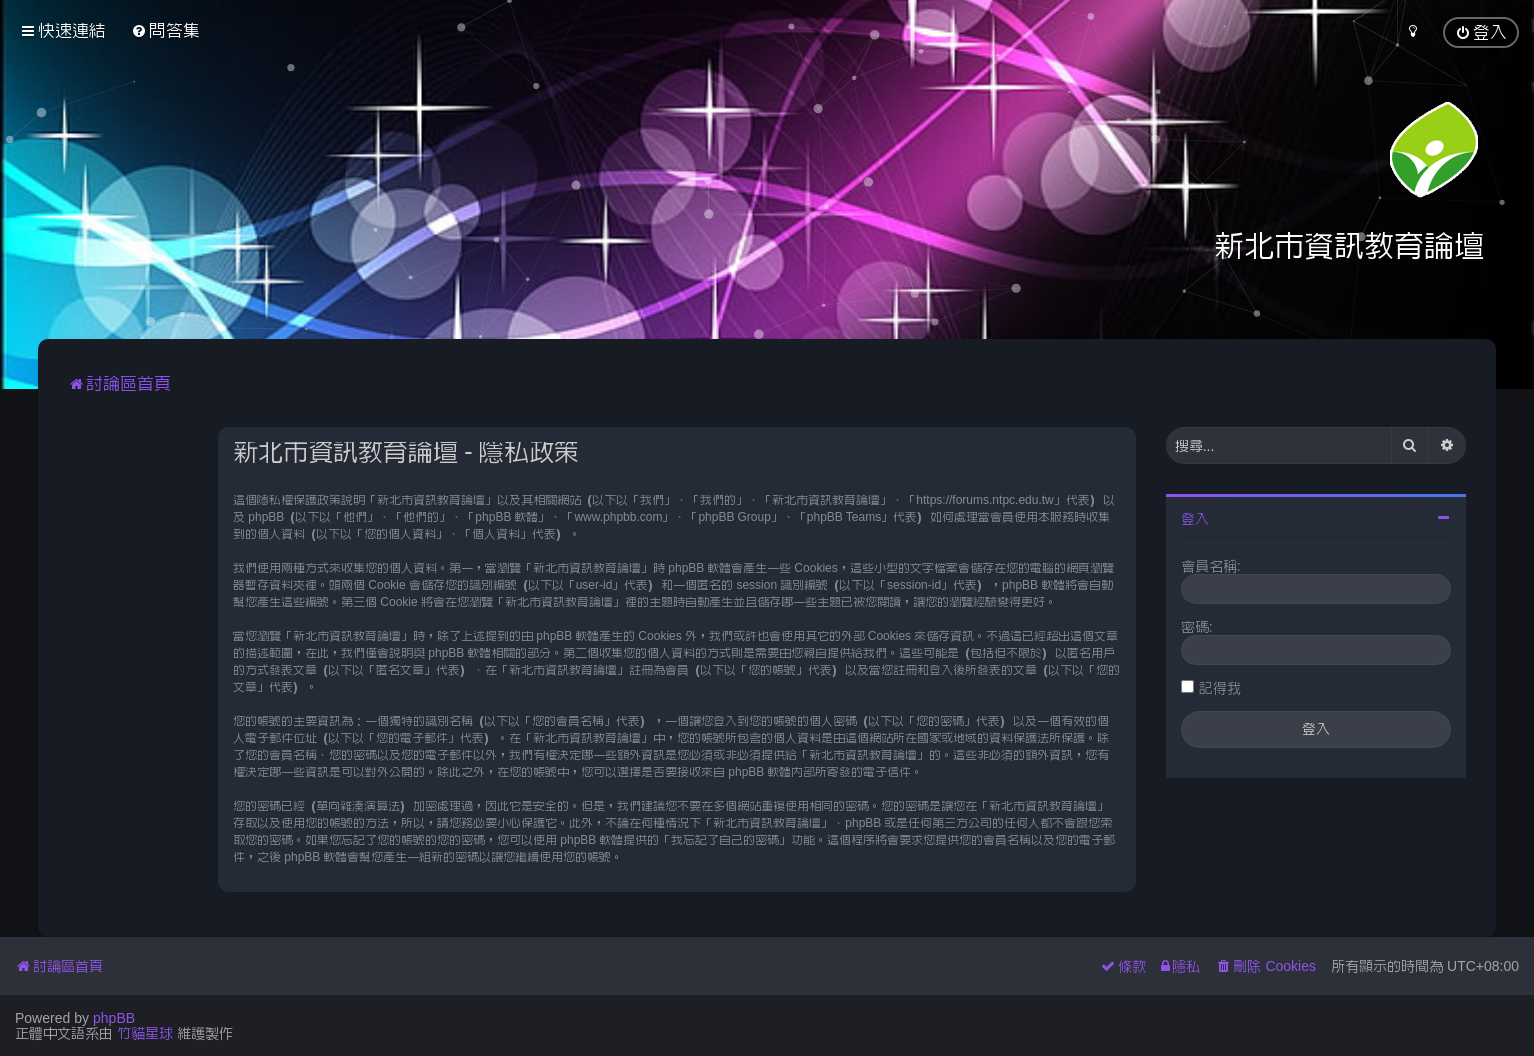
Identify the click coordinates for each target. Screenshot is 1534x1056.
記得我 (1220, 688)
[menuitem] (165, 30)
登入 (1195, 519)
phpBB (114, 1018)
